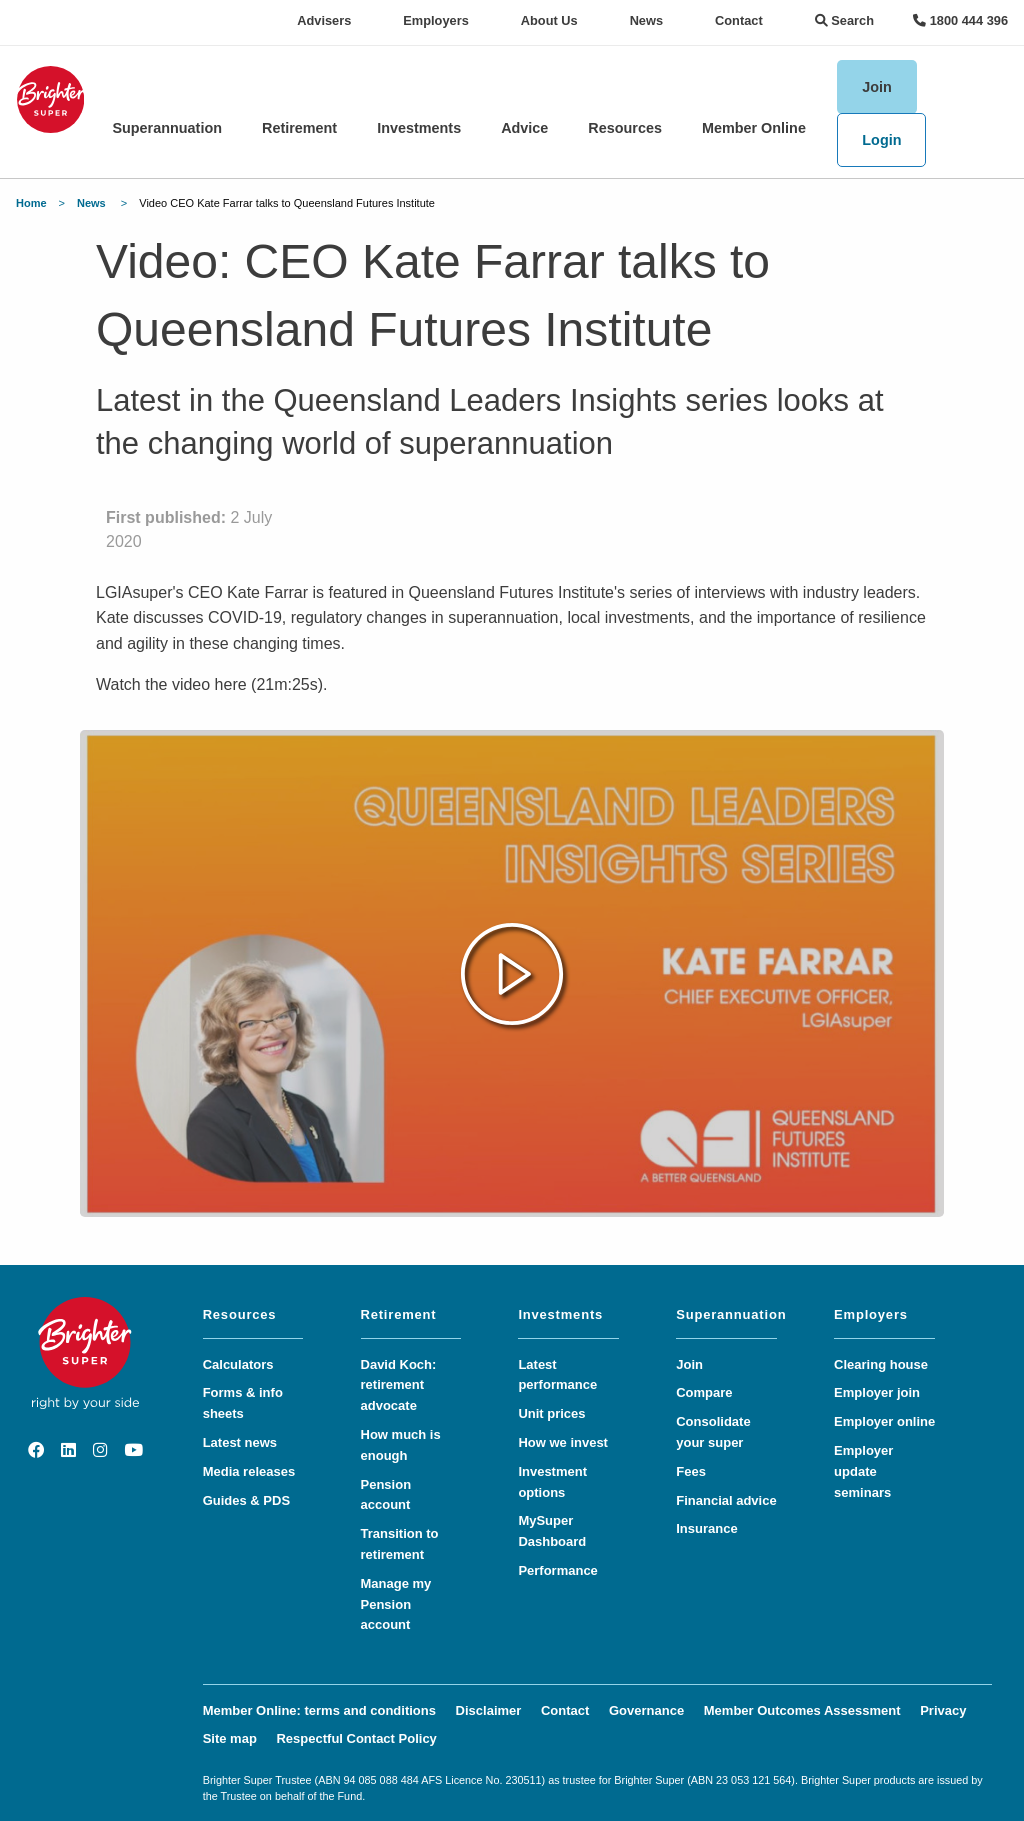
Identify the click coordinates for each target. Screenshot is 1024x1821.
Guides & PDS (246, 1500)
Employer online (884, 1421)
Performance (557, 1570)
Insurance (706, 1528)
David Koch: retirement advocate (399, 1385)
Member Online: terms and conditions (319, 1710)
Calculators (238, 1364)
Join (877, 87)
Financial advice (726, 1500)
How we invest (563, 1442)
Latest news (240, 1442)
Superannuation (167, 128)
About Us (549, 20)
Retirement (299, 128)
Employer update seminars (863, 1471)
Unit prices (551, 1413)
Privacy (943, 1710)
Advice (524, 128)
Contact (739, 20)
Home (31, 203)
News (646, 20)
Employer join (877, 1392)
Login (881, 140)
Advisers (324, 20)
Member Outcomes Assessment (802, 1710)
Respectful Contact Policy (356, 1738)
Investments (419, 128)
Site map (230, 1738)
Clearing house (881, 1364)
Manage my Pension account (396, 1604)
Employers (435, 20)
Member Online (754, 128)
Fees (691, 1471)
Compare (704, 1392)
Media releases (249, 1471)
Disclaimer (489, 1710)
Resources (625, 128)
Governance (646, 1710)
